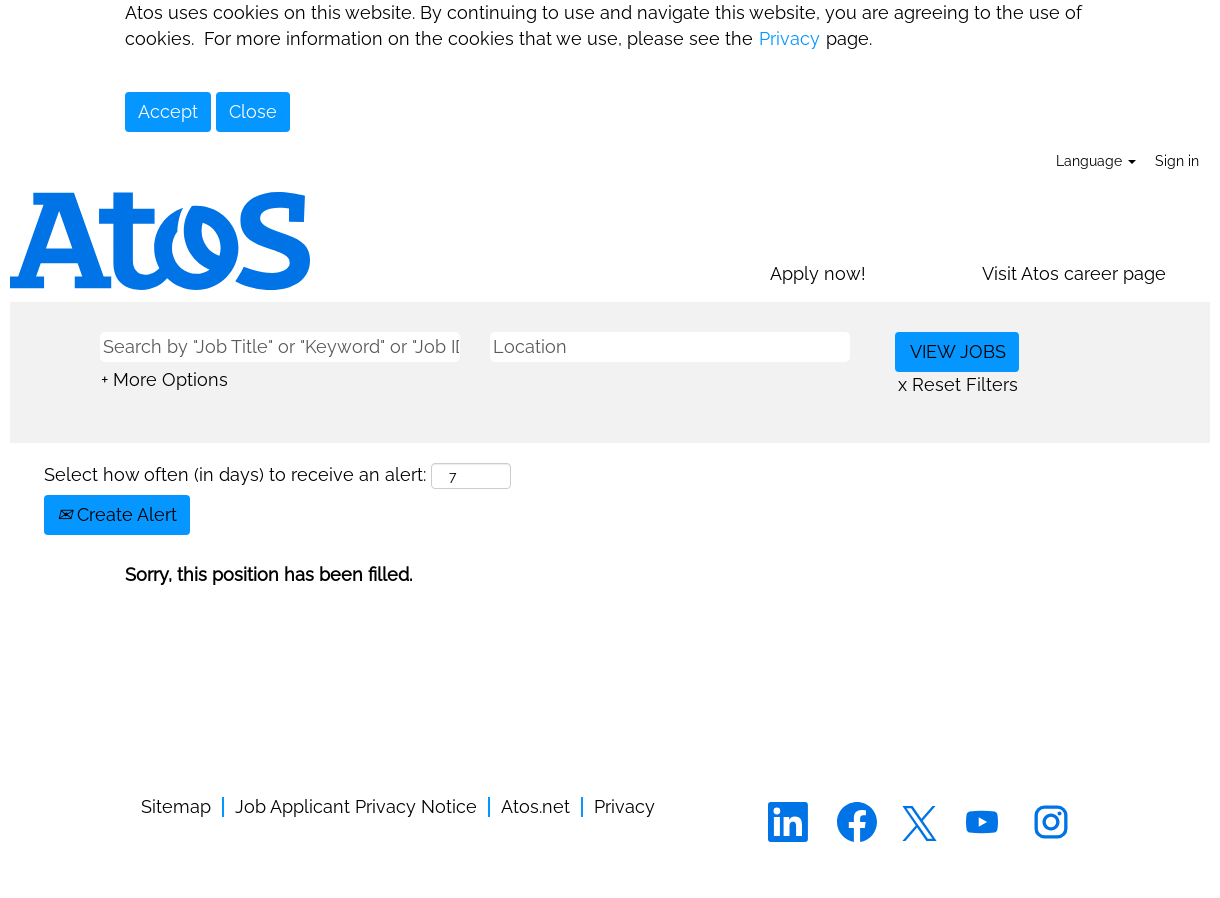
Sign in (1177, 161)
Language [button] (1096, 161)
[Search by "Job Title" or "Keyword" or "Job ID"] (280, 347)
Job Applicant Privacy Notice (356, 807)
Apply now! (818, 273)
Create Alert (117, 514)
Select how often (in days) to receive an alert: (235, 474)
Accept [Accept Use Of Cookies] (168, 111)
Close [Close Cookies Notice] (253, 111)
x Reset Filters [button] (958, 384)
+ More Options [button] (164, 379)
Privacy (789, 38)
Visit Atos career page (1074, 273)
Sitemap (176, 807)
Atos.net (535, 807)
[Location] (670, 347)
